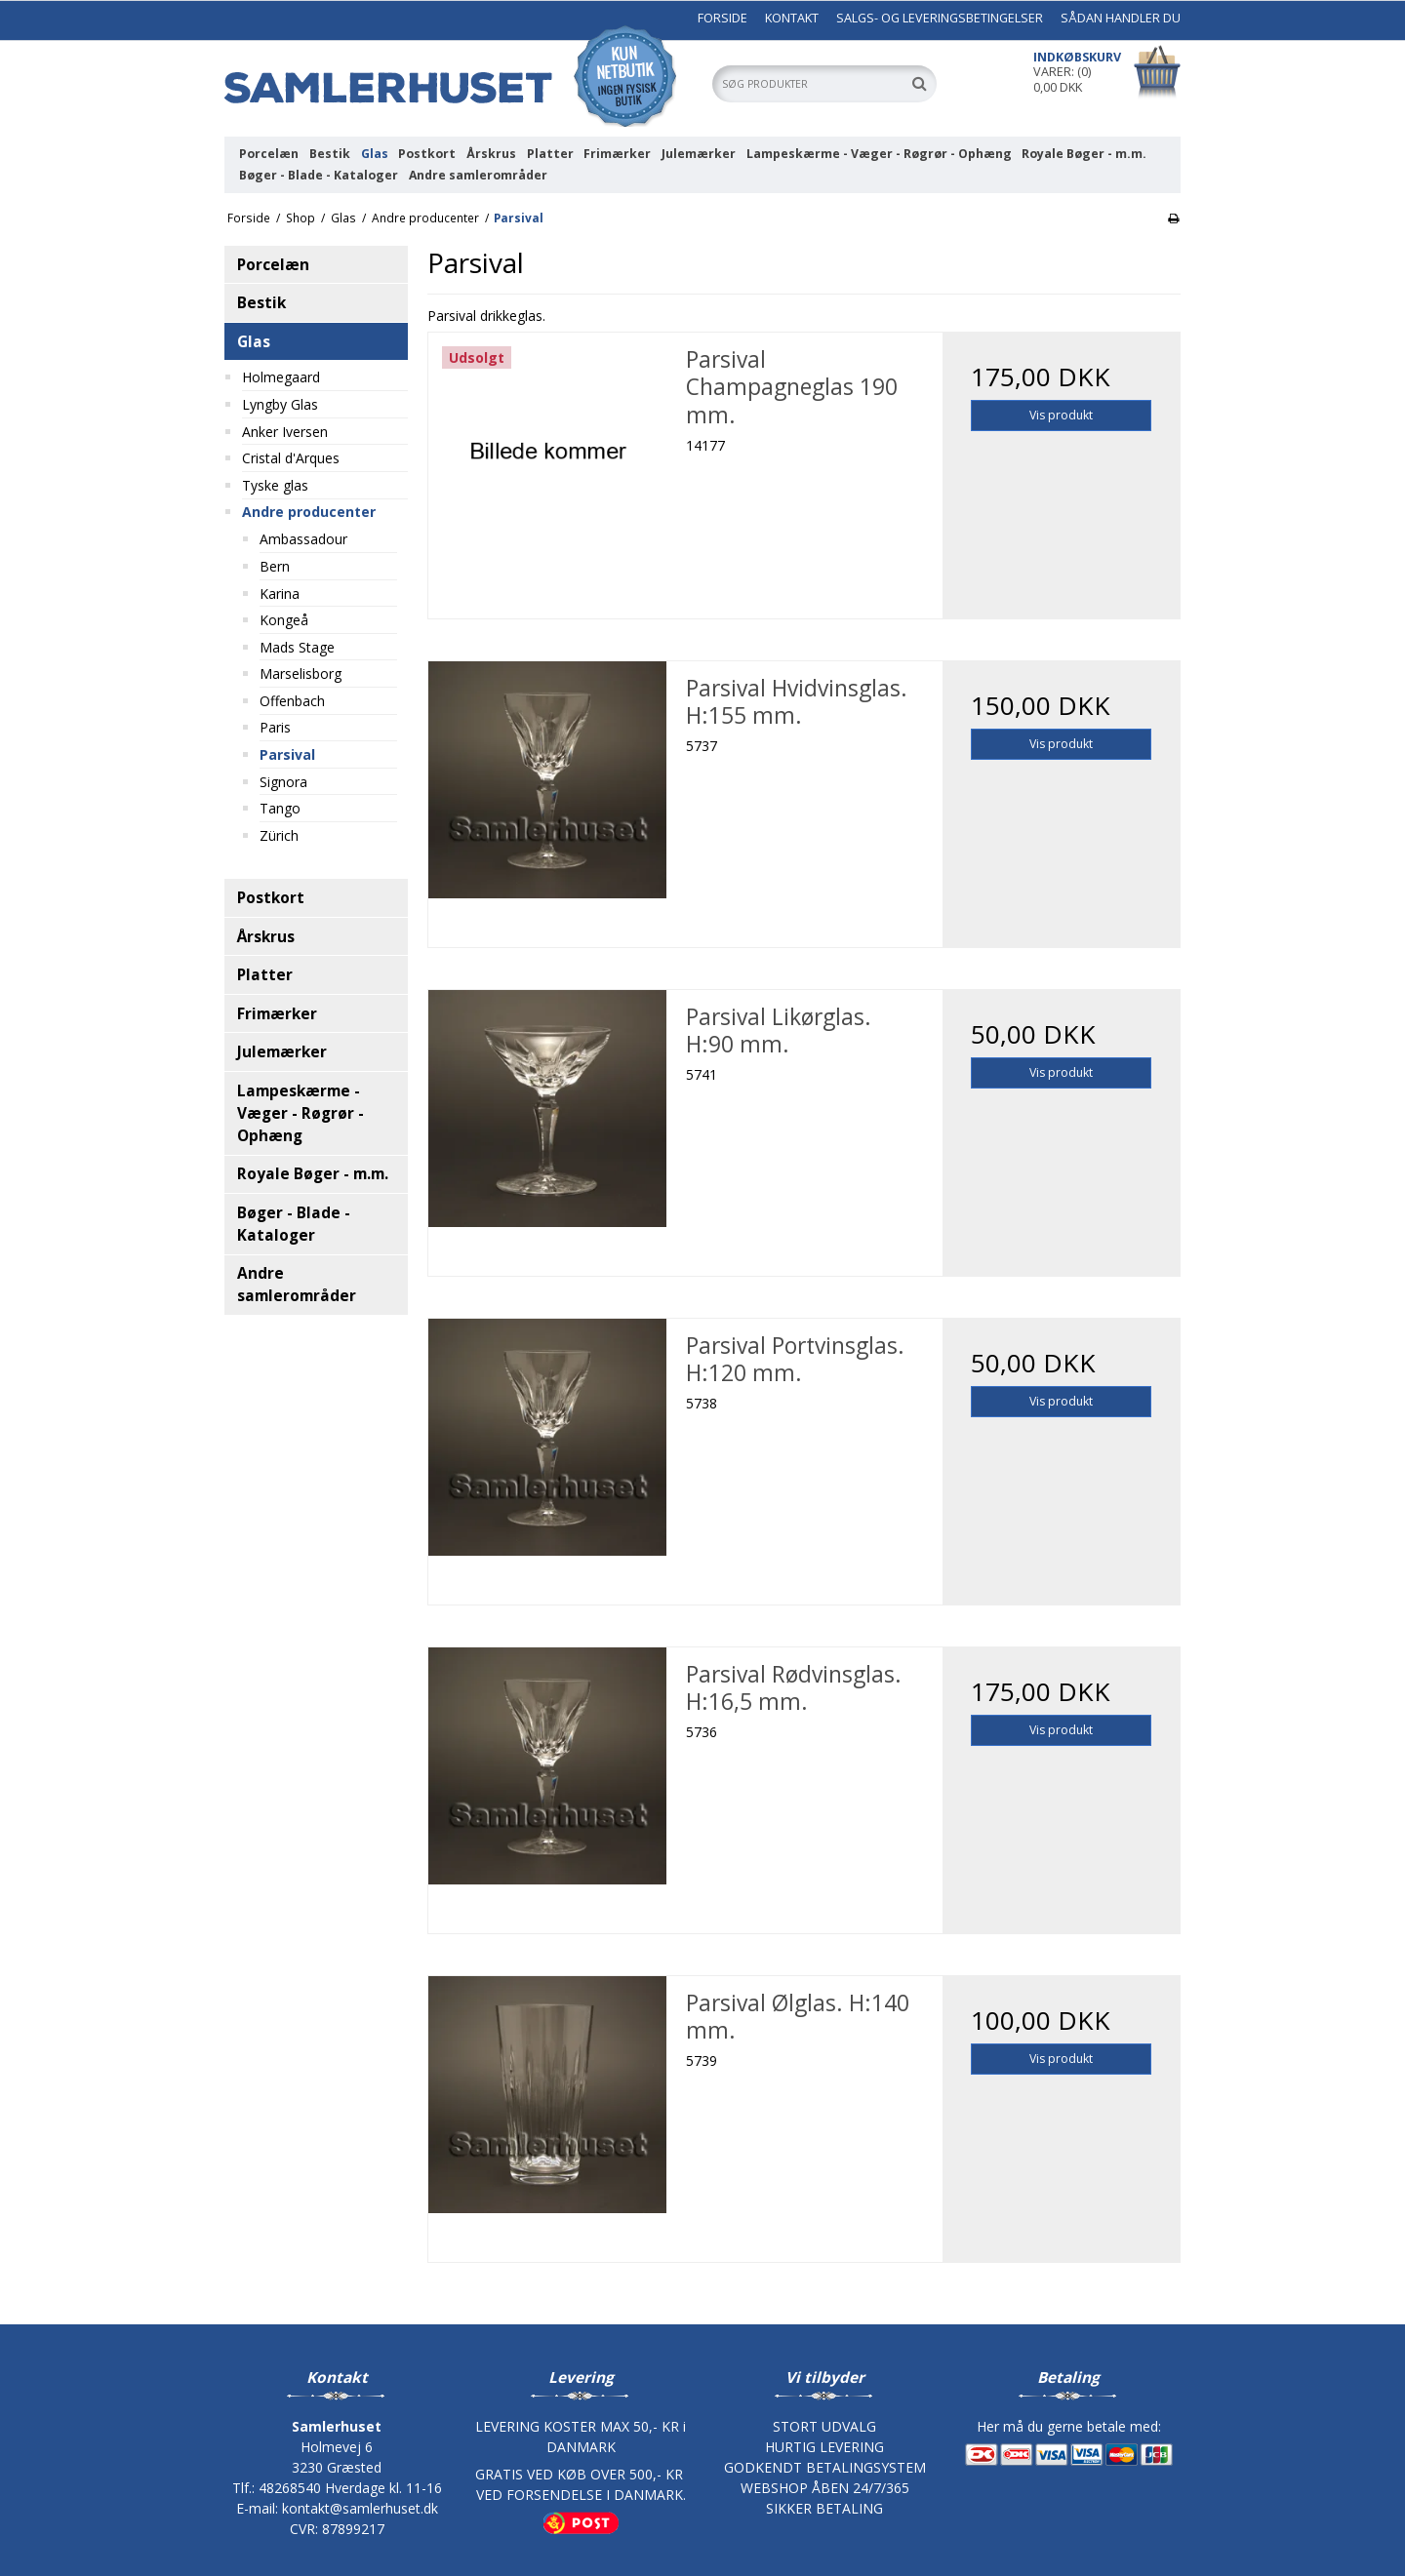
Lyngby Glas (280, 404)
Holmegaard (281, 377)
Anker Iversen (285, 431)
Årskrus (491, 153)
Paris (275, 727)
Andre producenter (309, 511)
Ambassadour (303, 539)
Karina (280, 593)
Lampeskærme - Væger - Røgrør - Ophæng (879, 153)
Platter (550, 153)
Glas (374, 153)
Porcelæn (269, 153)
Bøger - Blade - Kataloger (318, 175)
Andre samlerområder (478, 175)
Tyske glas (275, 485)
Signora (283, 782)
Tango (280, 808)
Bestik (329, 153)
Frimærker (617, 153)
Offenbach (292, 701)
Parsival (287, 754)
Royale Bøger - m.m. (1084, 153)
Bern (275, 566)
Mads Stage (297, 647)
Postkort (427, 153)
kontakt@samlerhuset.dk (360, 2508)
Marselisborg (300, 673)
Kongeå (284, 620)
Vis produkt (1061, 415)
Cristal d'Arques (291, 458)
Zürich (279, 835)
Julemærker (699, 153)
